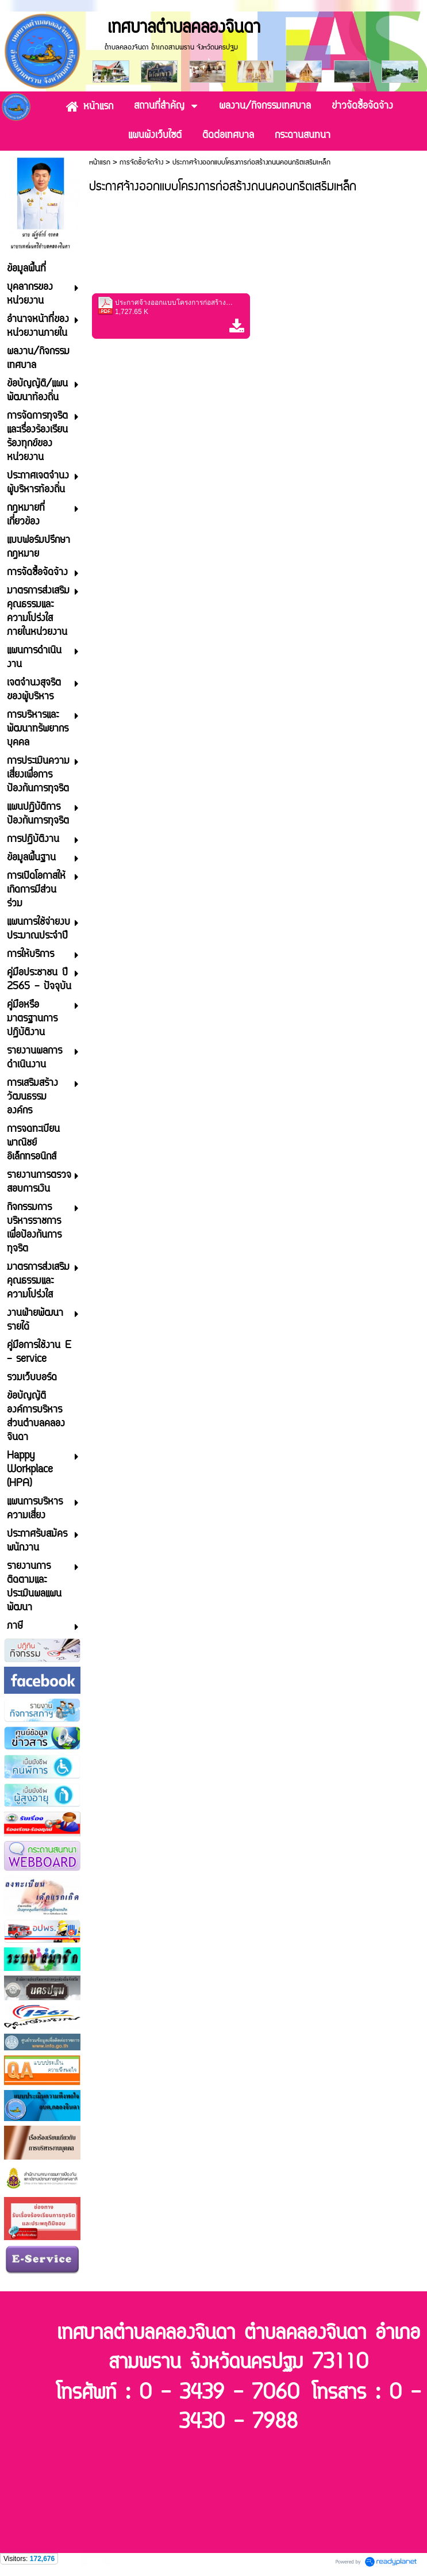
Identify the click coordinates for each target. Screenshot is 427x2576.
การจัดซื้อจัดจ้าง (141, 162)
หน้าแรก (99, 162)
